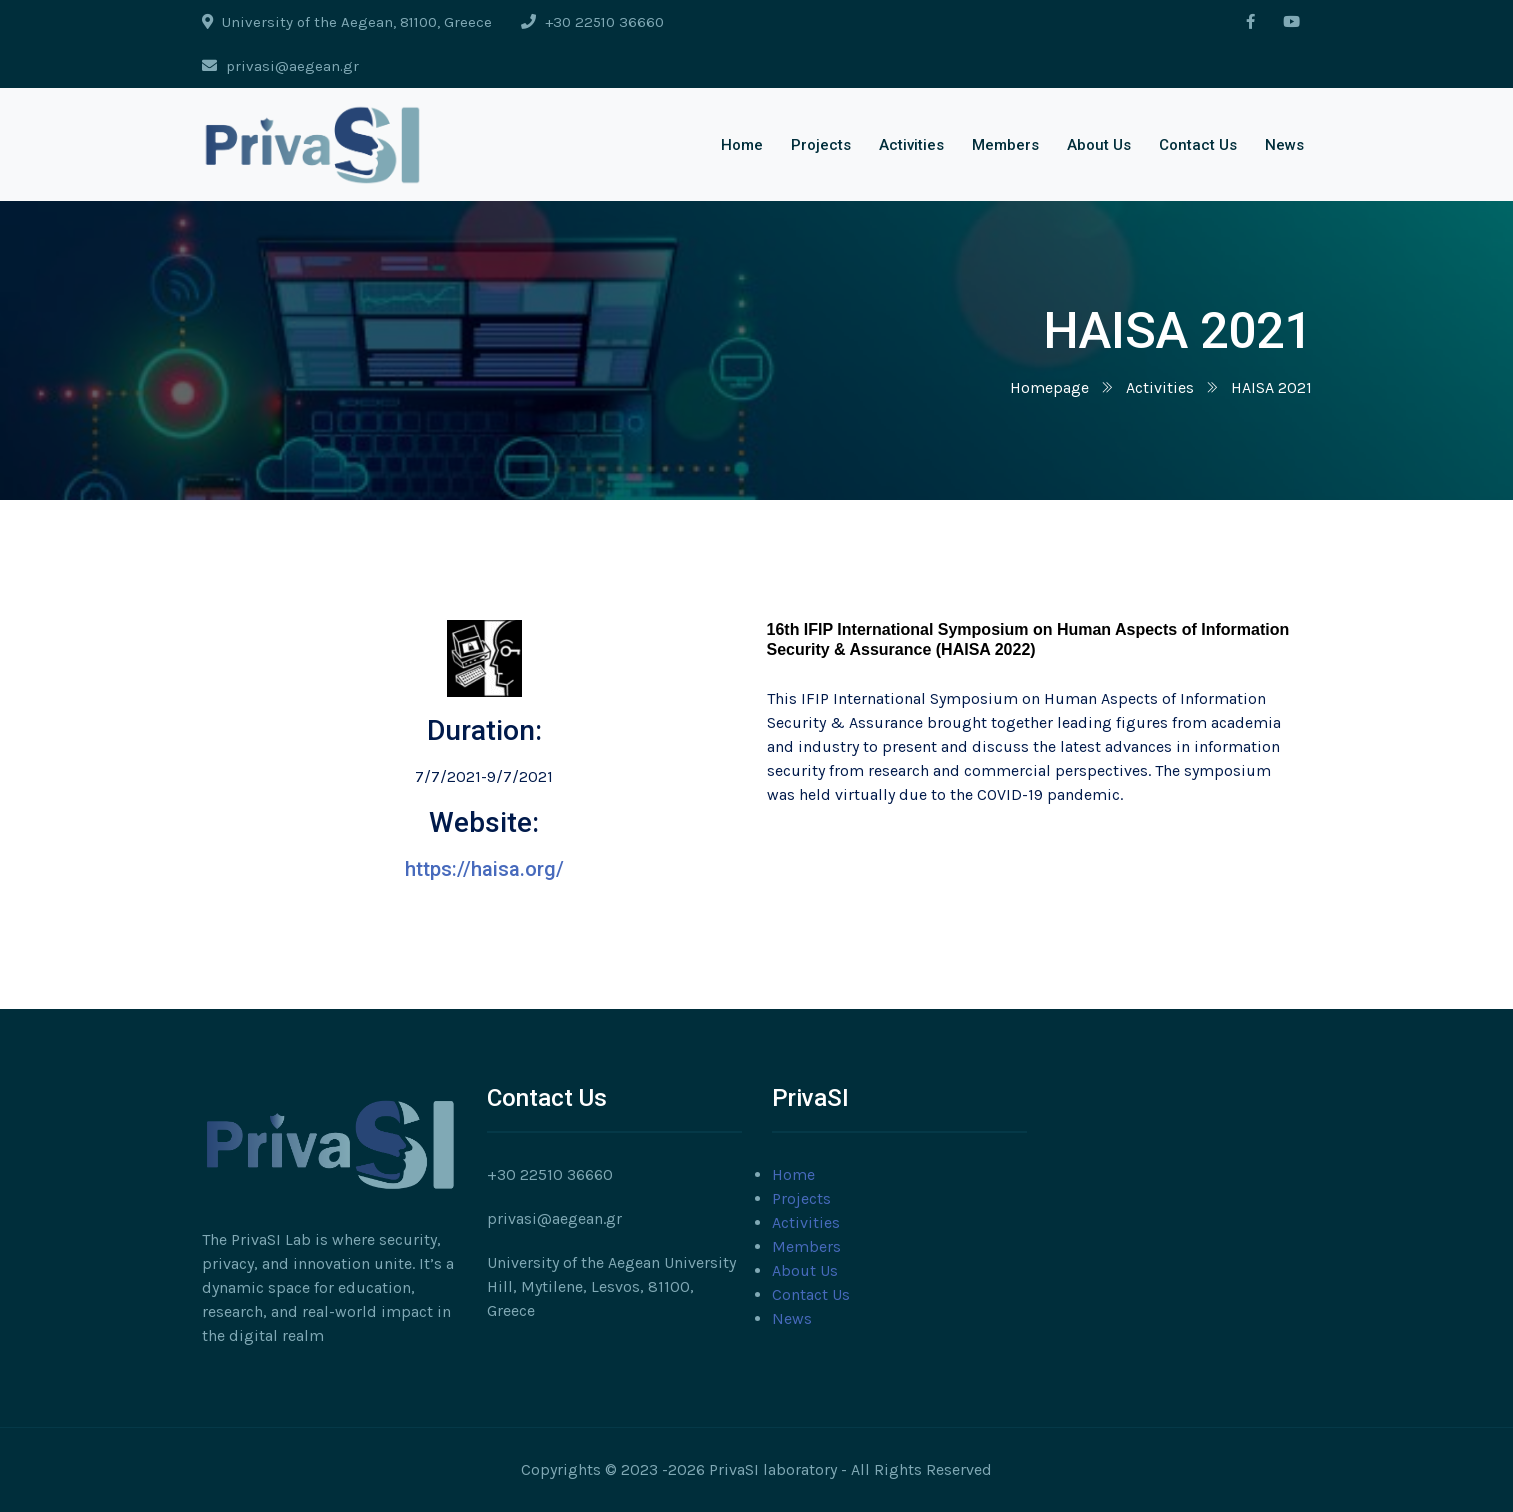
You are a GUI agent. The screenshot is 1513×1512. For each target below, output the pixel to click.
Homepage (1049, 387)
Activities (911, 145)
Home (742, 145)
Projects (821, 145)
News (1284, 145)
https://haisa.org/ (484, 869)
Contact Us (1198, 145)
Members (1005, 145)
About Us (1099, 145)
